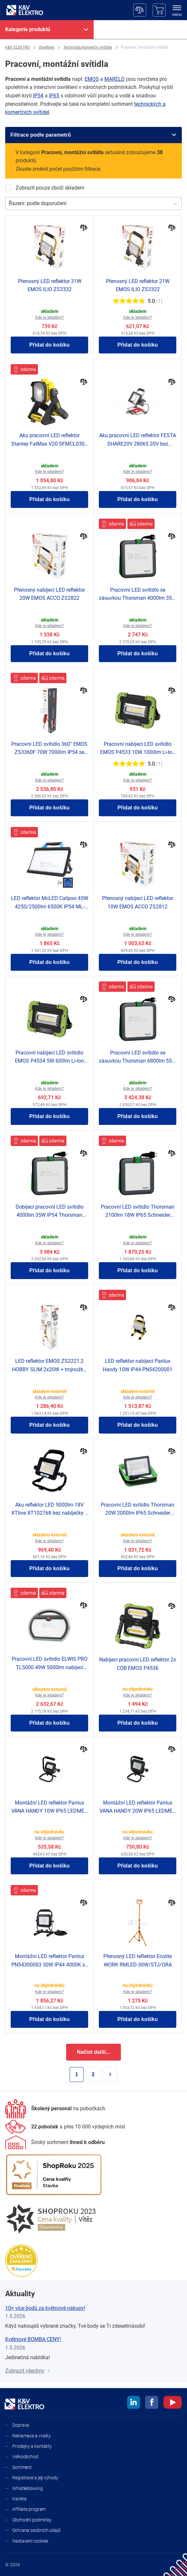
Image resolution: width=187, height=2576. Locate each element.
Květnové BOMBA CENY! (33, 2339)
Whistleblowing (27, 2488)
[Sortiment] (55, 2142)
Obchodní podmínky (32, 2519)
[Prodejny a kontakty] (65, 2127)
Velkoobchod (25, 2456)
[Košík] (159, 10)
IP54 (38, 95)
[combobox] (9, 203)
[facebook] (151, 2403)
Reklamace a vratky (31, 2435)
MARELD (114, 79)
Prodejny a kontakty (32, 2446)
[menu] (177, 11)
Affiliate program (29, 2509)
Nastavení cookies (30, 2541)
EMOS (92, 79)
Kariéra (19, 2498)
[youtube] (172, 2403)
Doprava (20, 2425)
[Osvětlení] (46, 47)
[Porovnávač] (139, 10)
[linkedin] (133, 2403)
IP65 (54, 95)
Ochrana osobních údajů (36, 2530)
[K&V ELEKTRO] (25, 10)
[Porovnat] (83, 228)
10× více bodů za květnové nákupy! (45, 2308)
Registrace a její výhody (35, 2477)
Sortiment (22, 2467)
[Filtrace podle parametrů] (93, 135)
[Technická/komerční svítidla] (87, 47)
